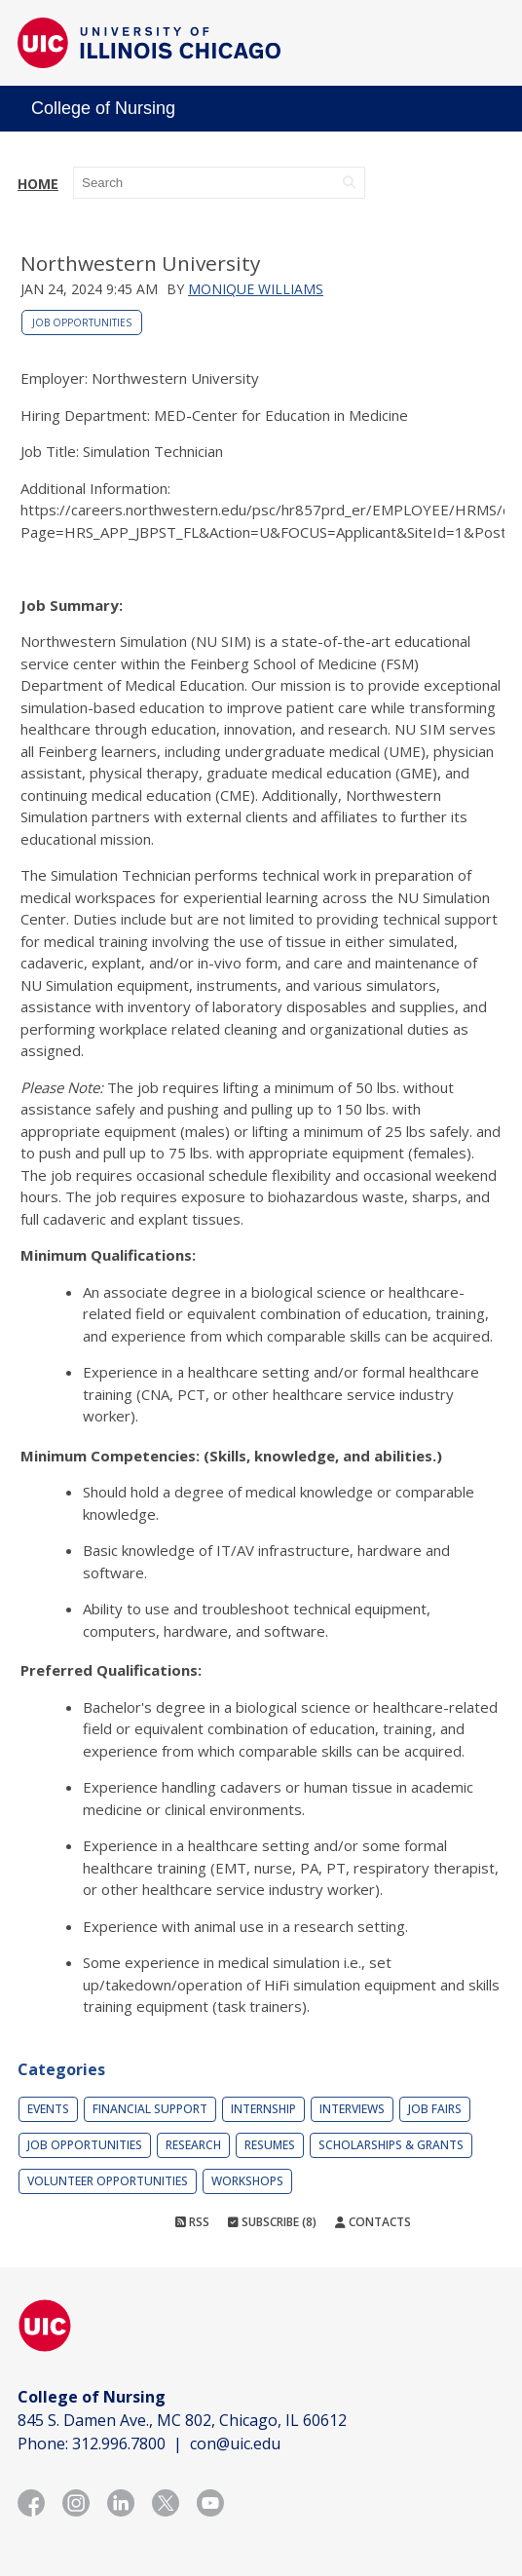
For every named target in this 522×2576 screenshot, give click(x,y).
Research (193, 2145)
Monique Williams (255, 289)
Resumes (269, 2145)
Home (38, 183)
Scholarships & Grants (391, 2145)
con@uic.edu (235, 2443)
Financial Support (150, 2109)
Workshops (247, 2181)
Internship (263, 2109)
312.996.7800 (119, 2443)
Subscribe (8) (272, 2222)
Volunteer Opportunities (107, 2181)
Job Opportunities (81, 322)
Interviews (352, 2109)
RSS (192, 2222)
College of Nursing (103, 108)
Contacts (373, 2222)
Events (48, 2109)
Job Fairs (435, 2109)
